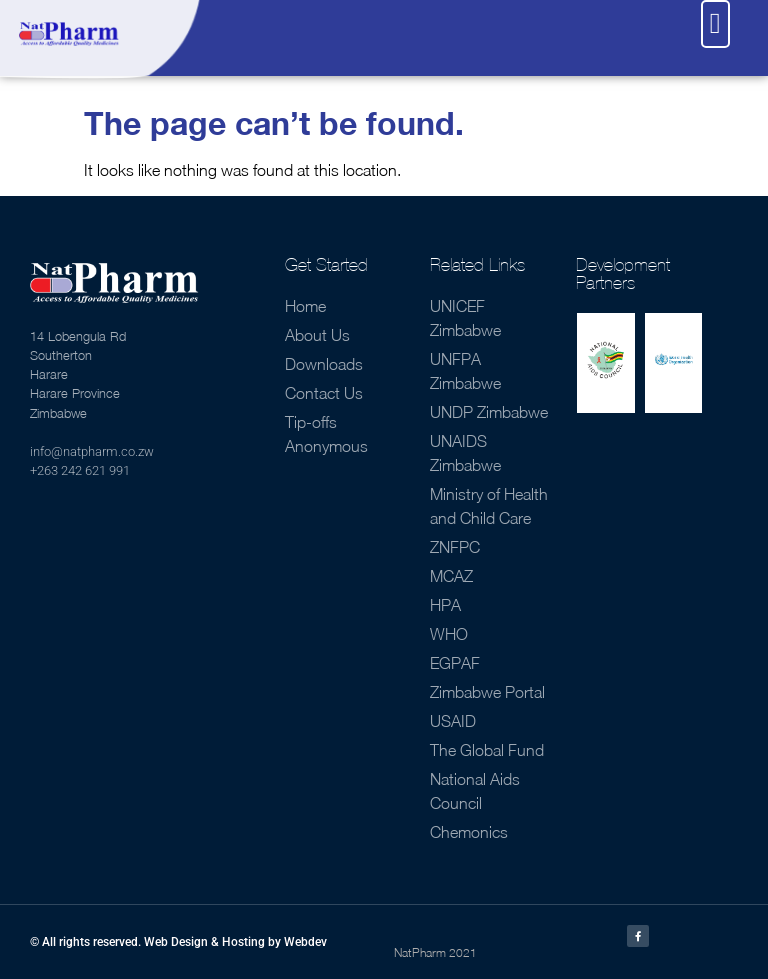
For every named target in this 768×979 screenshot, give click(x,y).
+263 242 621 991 (80, 470)
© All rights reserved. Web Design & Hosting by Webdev (178, 942)
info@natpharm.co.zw (92, 451)
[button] (715, 24)
